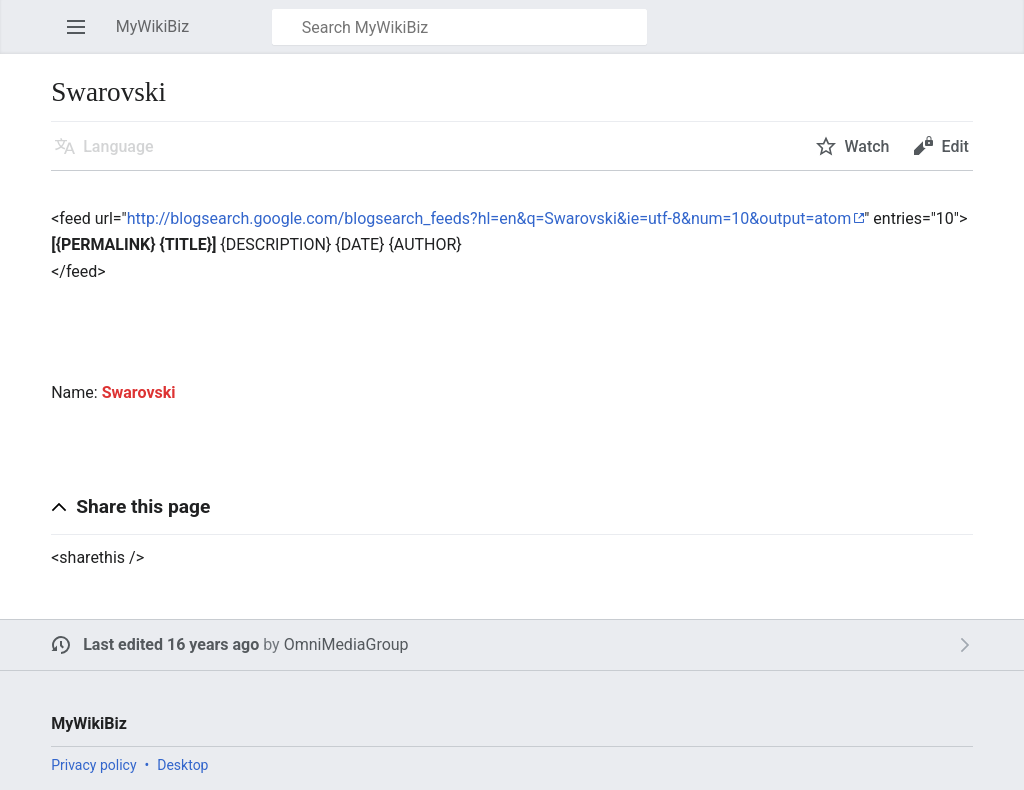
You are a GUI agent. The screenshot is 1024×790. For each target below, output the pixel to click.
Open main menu (82, 36)
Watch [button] (866, 146)
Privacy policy (93, 765)
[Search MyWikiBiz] (459, 27)
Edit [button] (954, 146)
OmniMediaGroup (346, 644)
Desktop (182, 765)
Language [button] (118, 146)
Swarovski (139, 392)
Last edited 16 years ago (171, 644)
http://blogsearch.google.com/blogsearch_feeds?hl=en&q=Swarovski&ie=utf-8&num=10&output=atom (489, 218)
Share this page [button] (143, 506)
